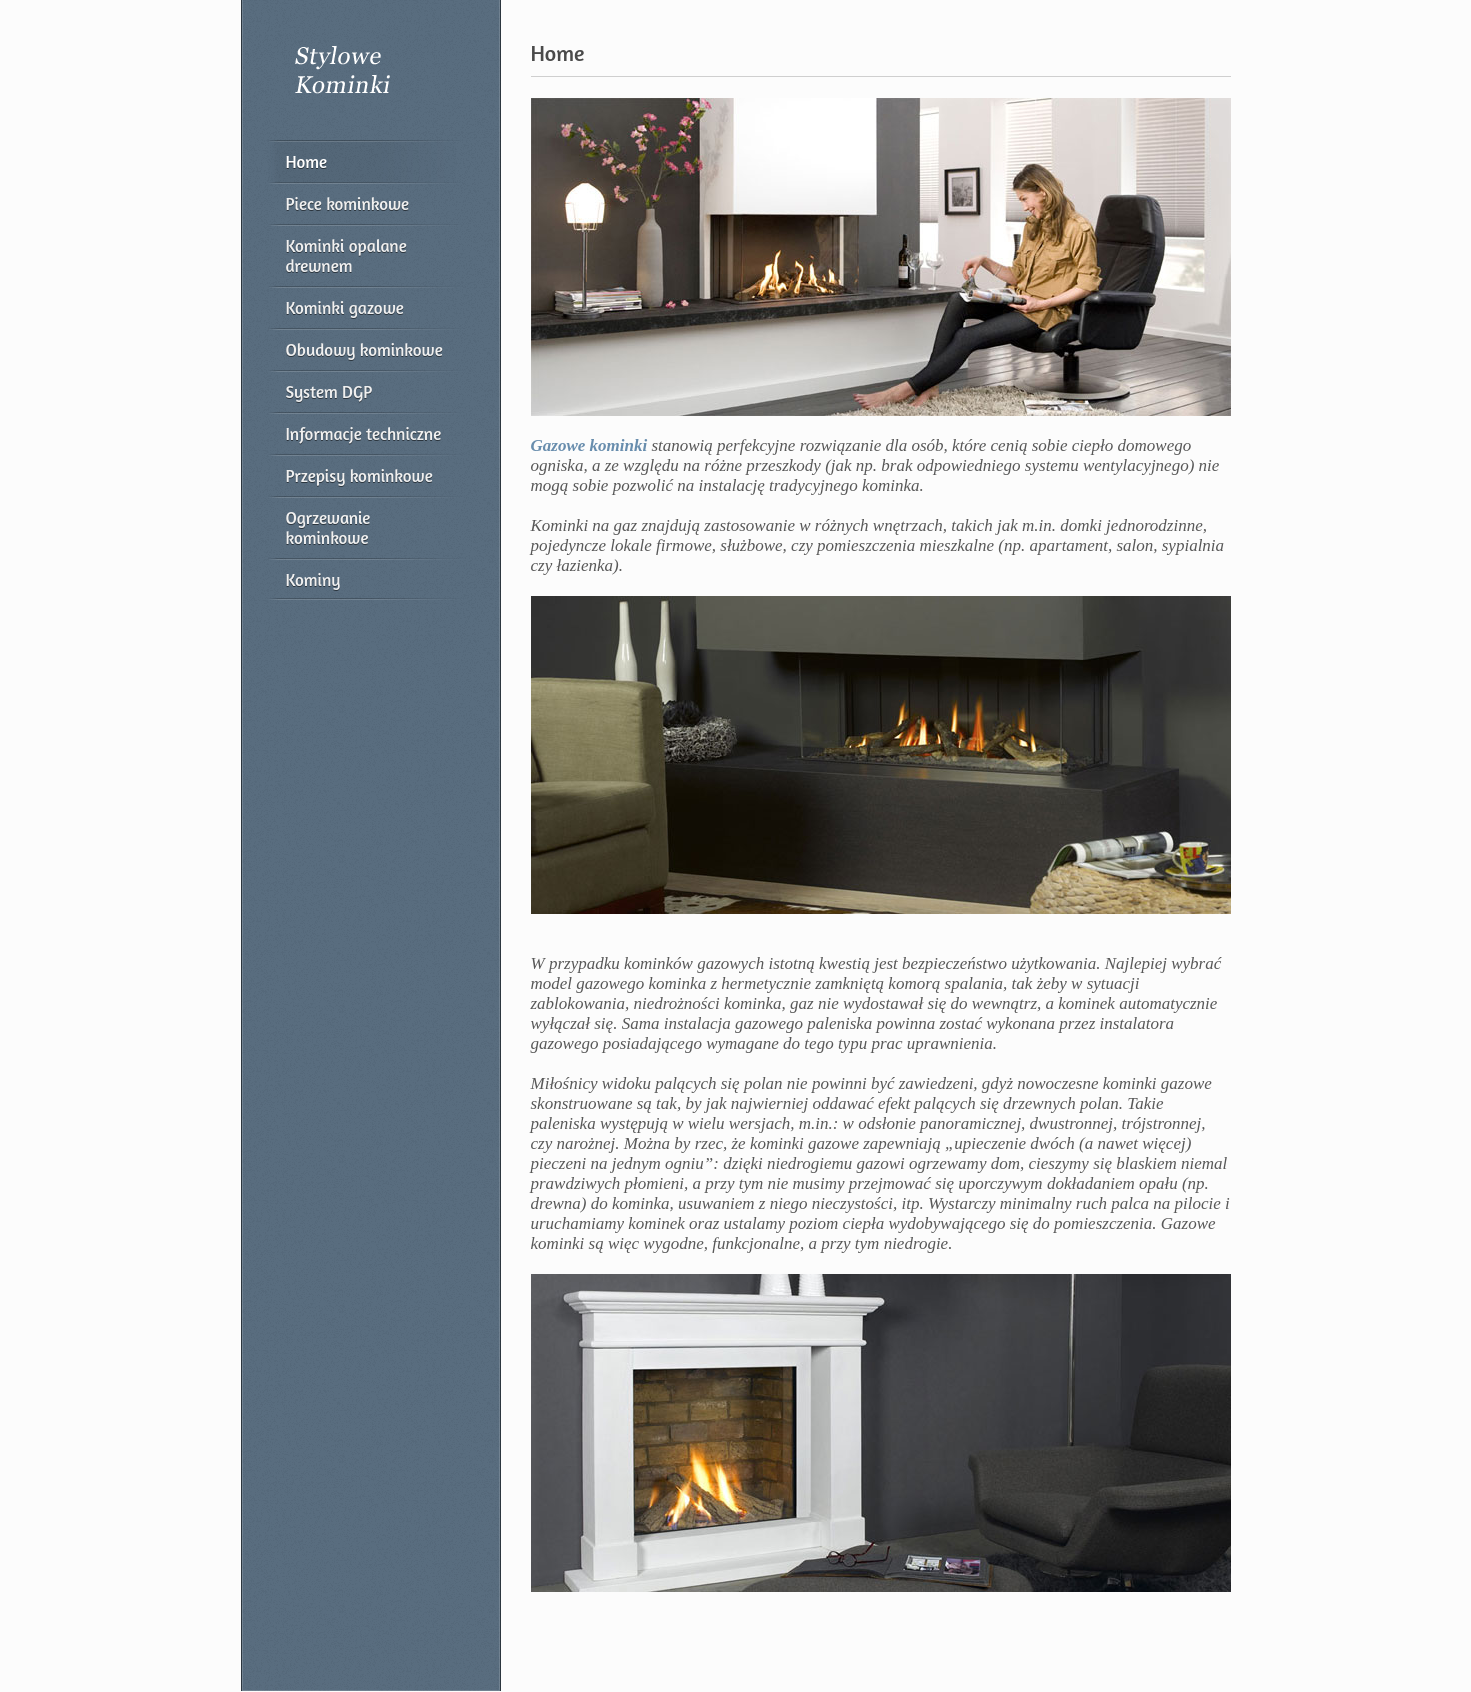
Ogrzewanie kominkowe (328, 527)
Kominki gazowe (345, 307)
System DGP (329, 391)
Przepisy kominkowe (359, 475)
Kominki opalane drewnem (346, 255)
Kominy (313, 579)
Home (307, 161)
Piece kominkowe (348, 203)
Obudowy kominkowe (364, 349)
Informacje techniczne (364, 433)
